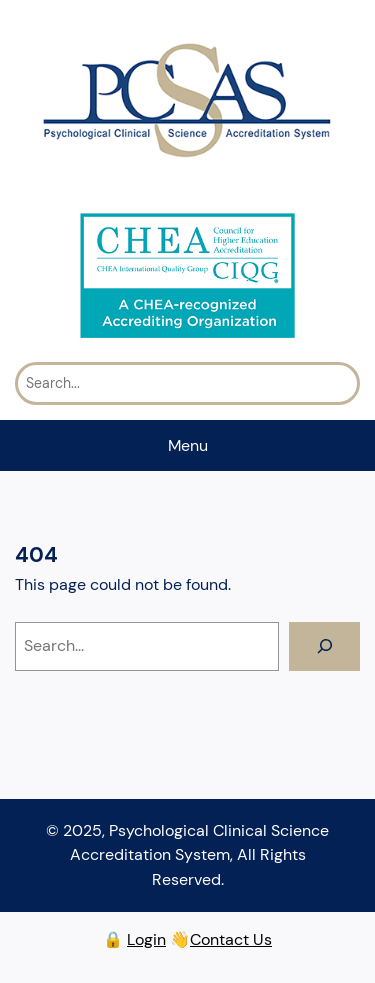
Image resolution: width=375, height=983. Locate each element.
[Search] (324, 647)
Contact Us (231, 939)
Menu (188, 445)
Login (146, 939)
